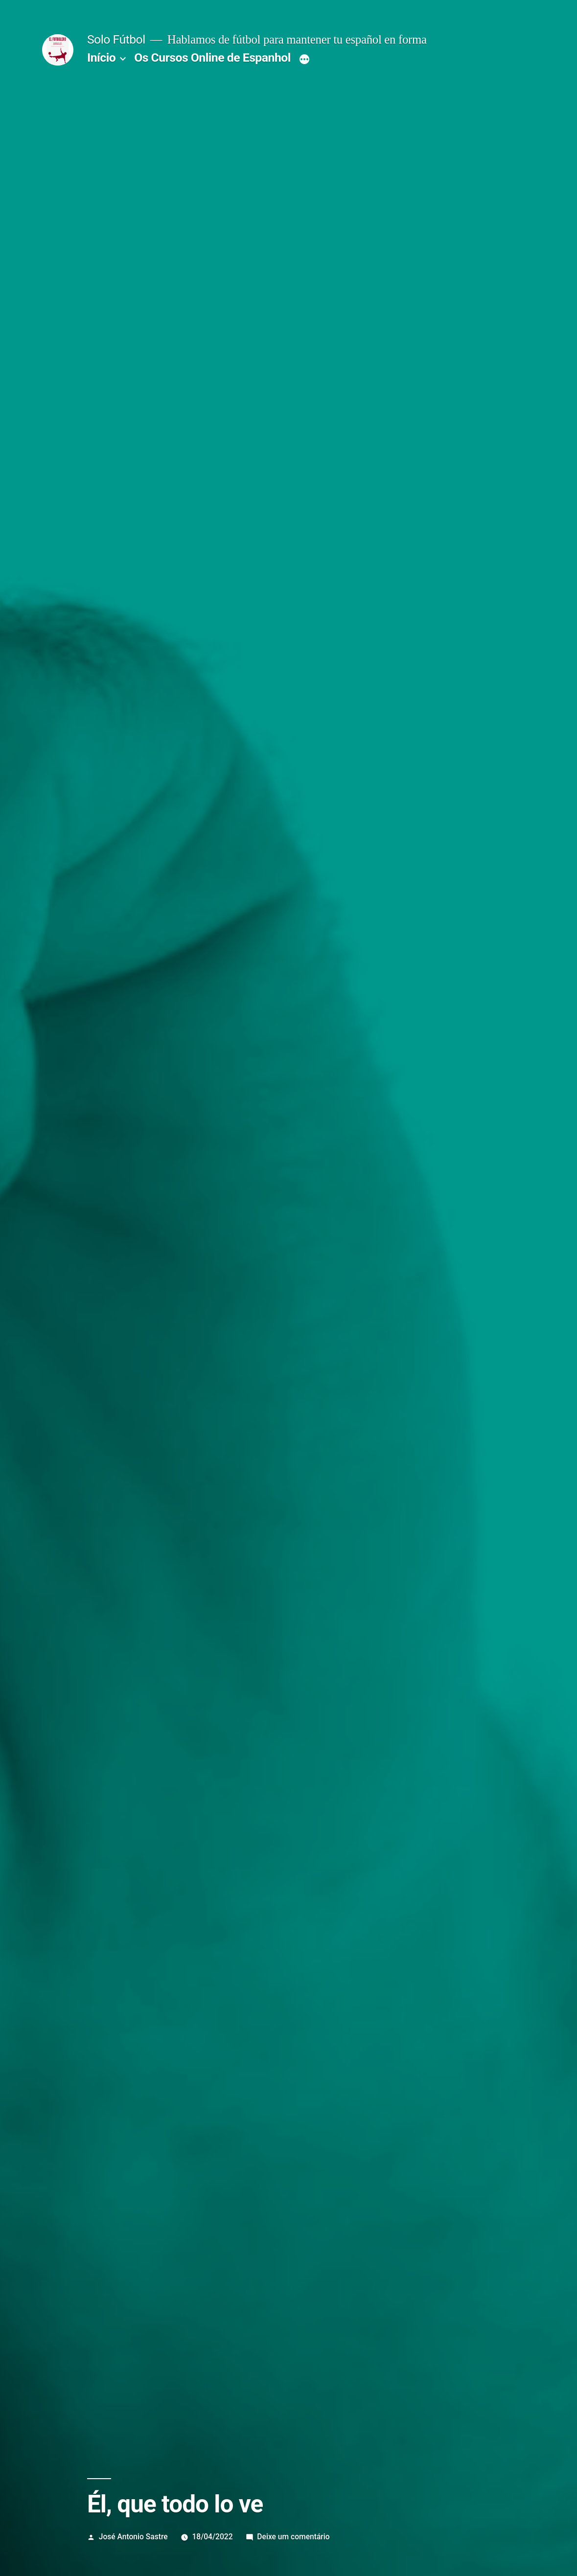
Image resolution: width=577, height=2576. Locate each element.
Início (101, 57)
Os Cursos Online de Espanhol (212, 57)
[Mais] (304, 60)
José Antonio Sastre (133, 2536)
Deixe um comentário (293, 2536)
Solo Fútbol (116, 39)
